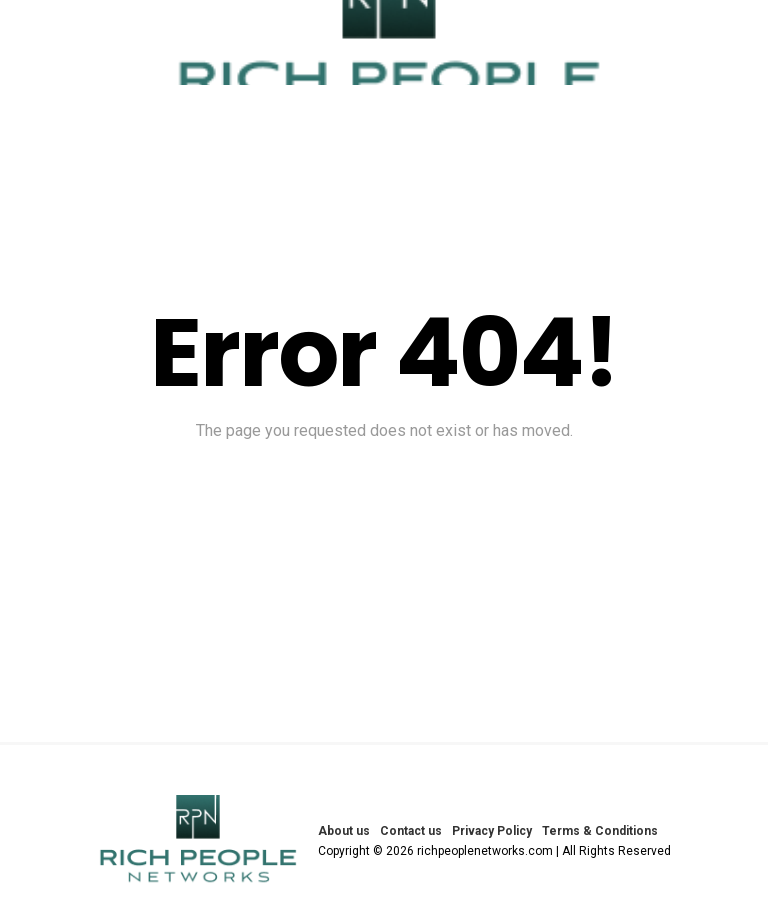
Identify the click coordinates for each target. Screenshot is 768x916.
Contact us (411, 831)
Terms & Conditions (600, 831)
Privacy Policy (492, 831)
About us (344, 831)
